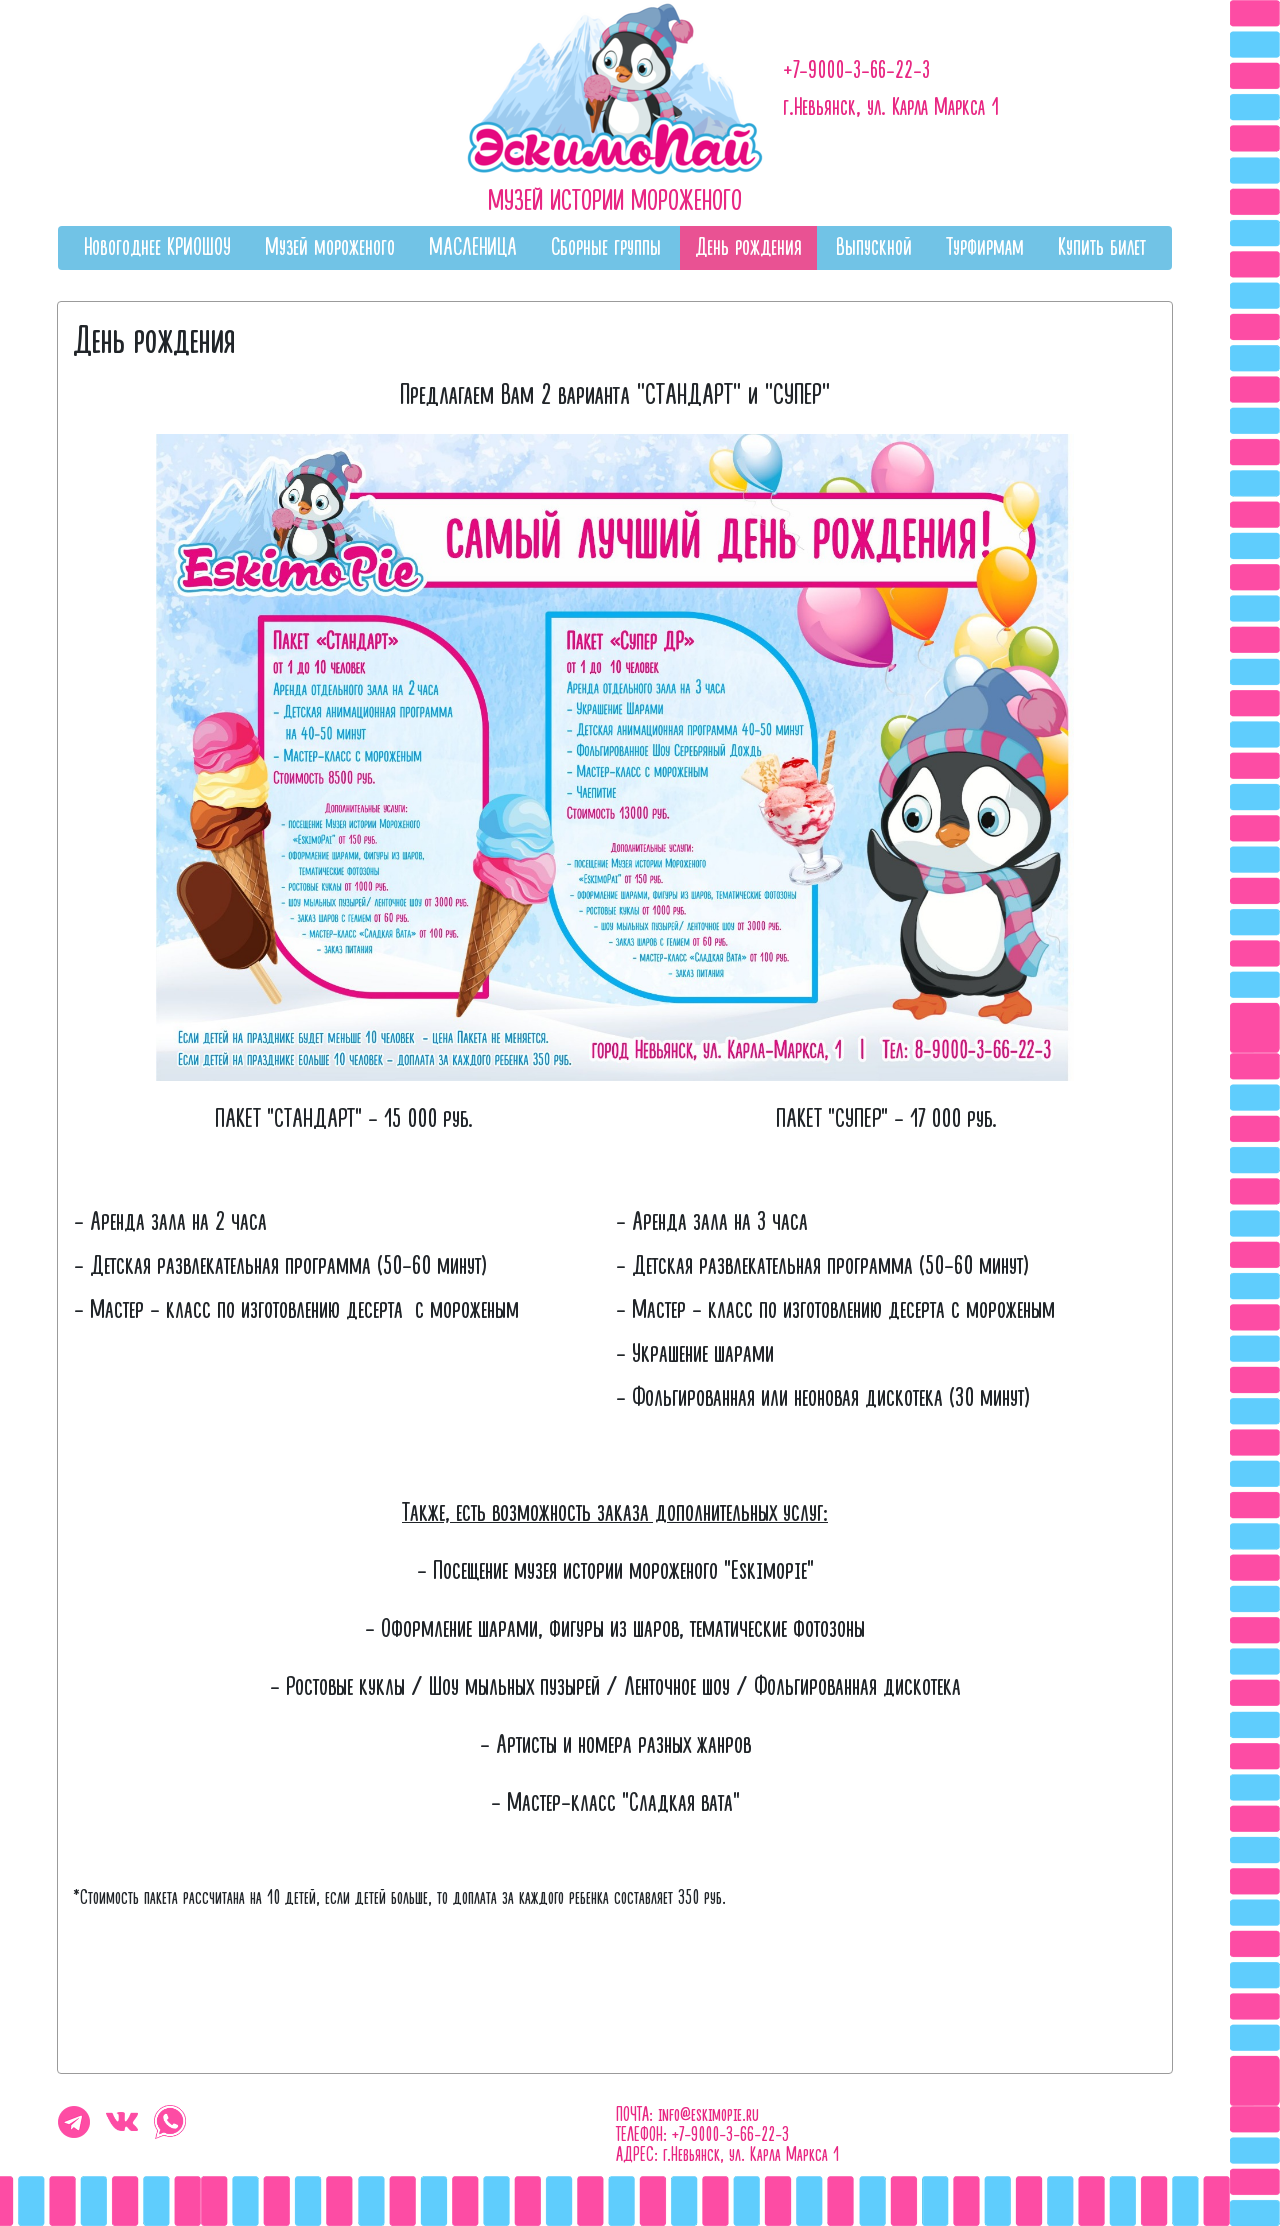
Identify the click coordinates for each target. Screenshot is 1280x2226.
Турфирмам (985, 247)
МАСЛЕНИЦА (473, 247)
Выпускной (874, 247)
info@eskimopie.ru (708, 2115)
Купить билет (1102, 247)
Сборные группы (606, 247)
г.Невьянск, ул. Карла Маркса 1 (891, 107)
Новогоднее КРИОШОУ (157, 247)
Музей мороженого (330, 247)
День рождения (748, 247)
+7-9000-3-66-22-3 (856, 70)
